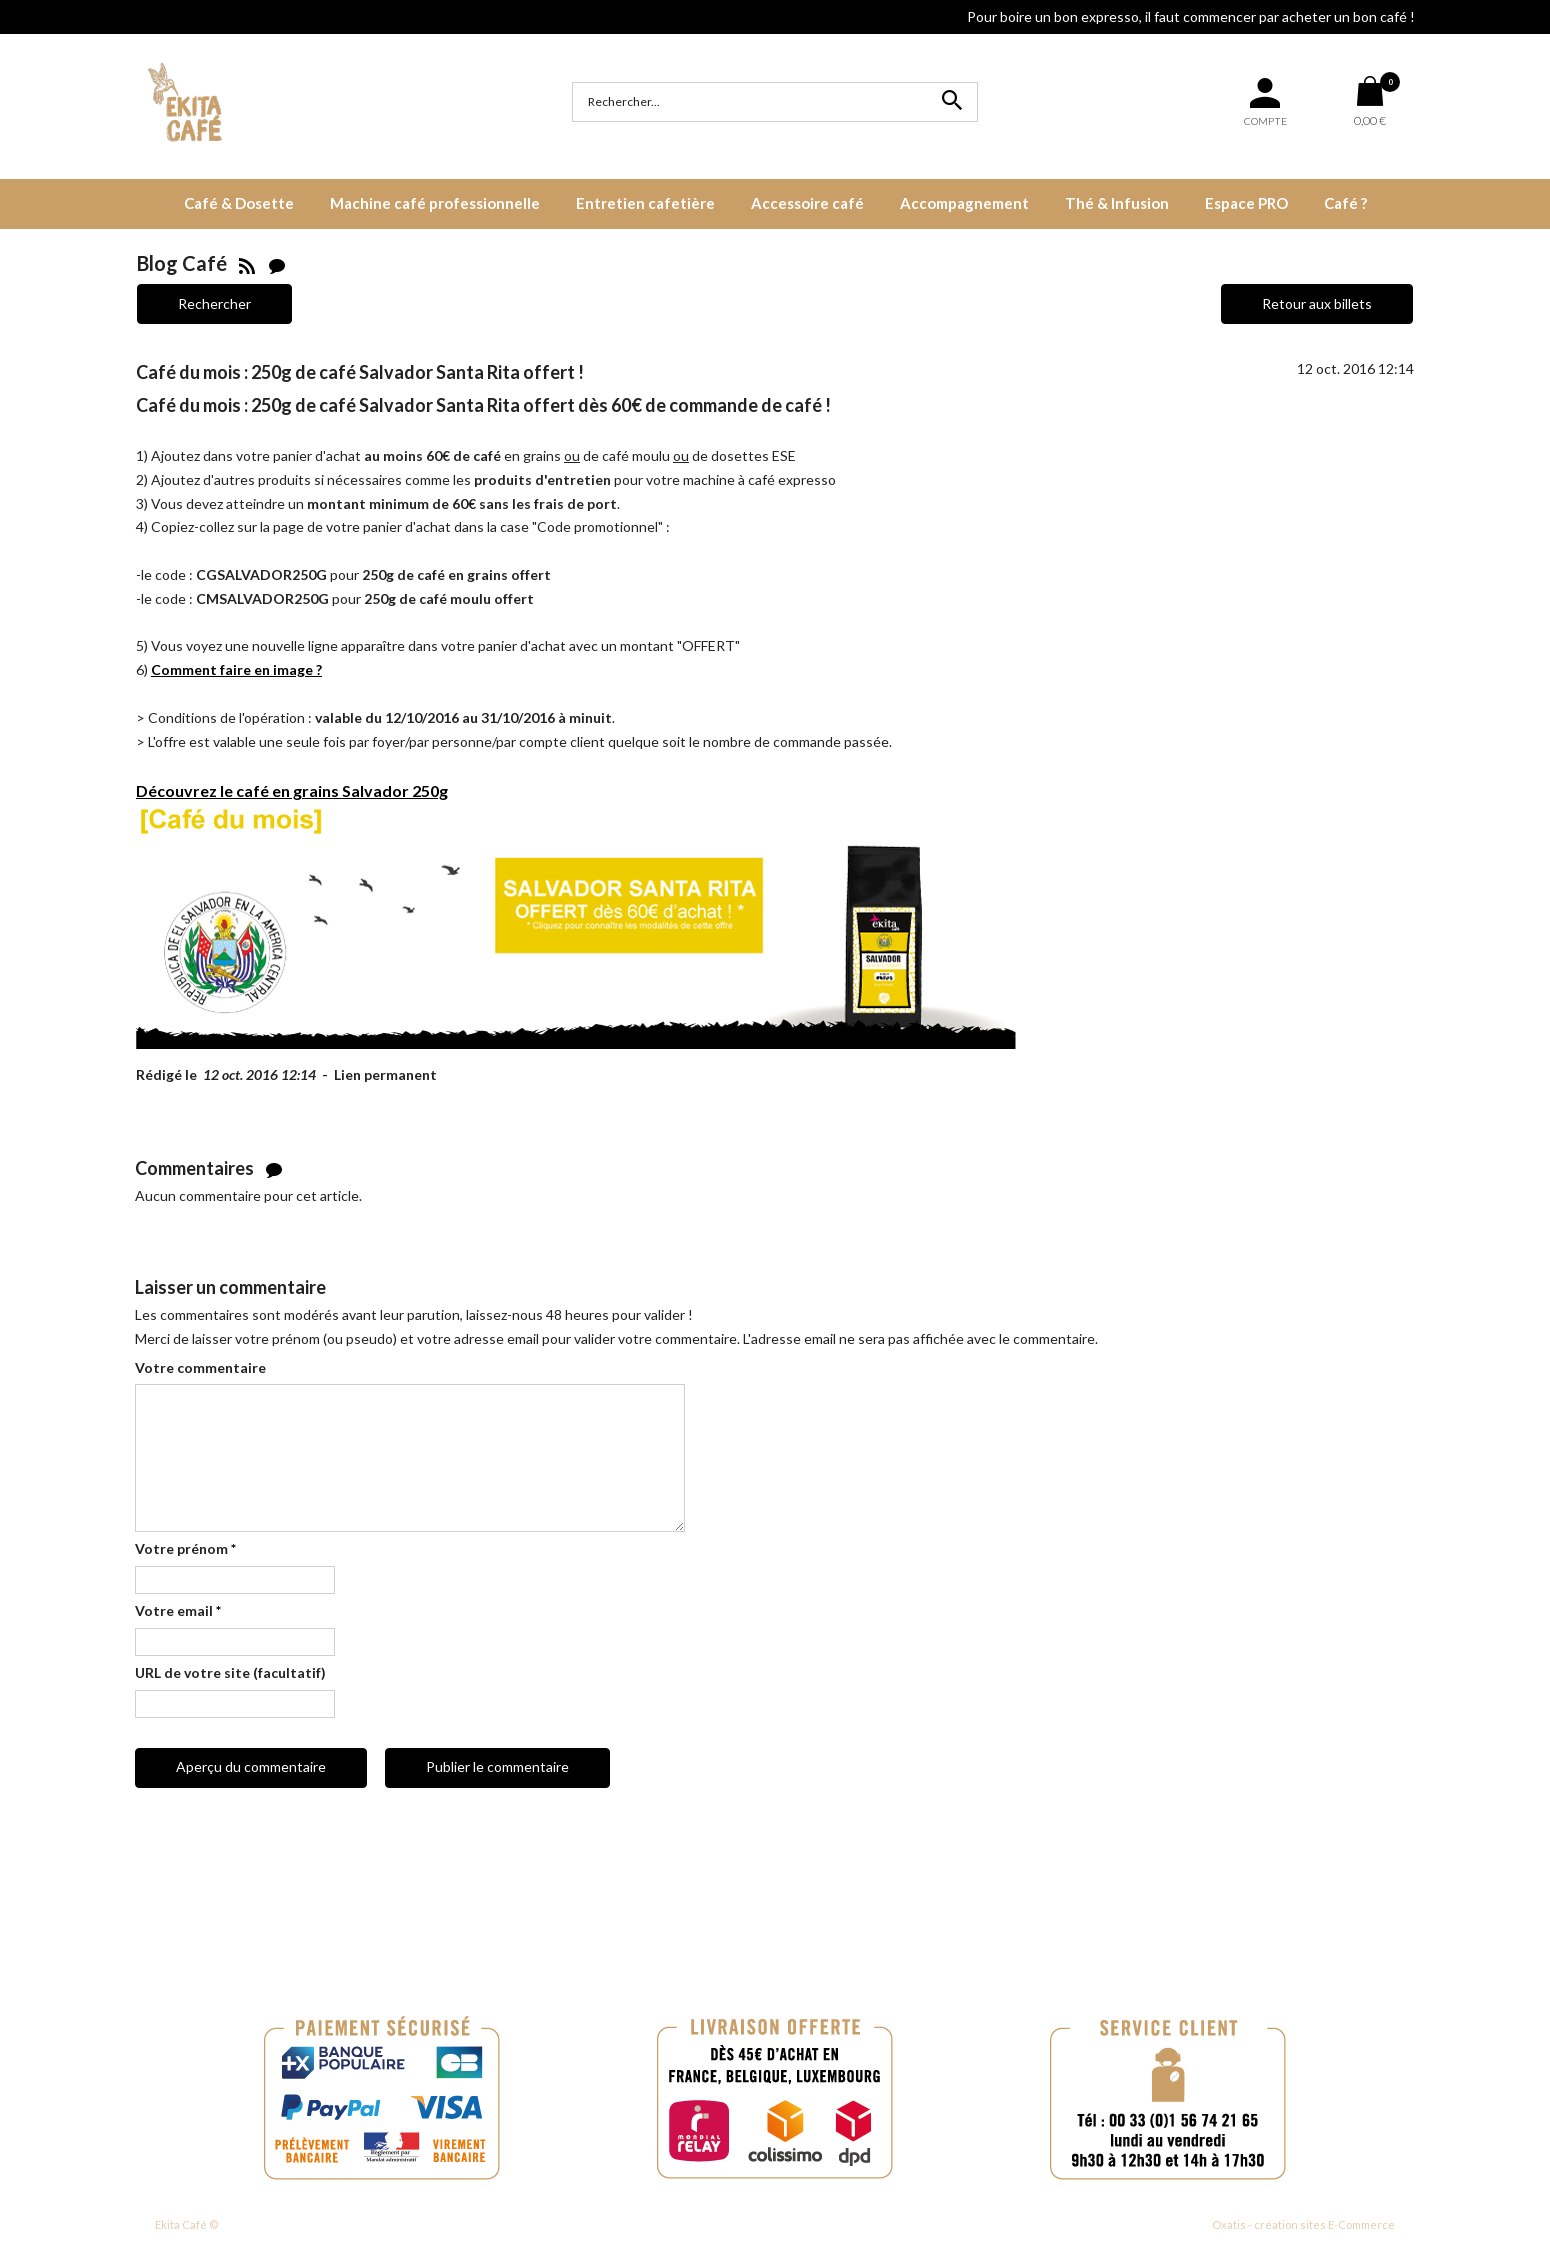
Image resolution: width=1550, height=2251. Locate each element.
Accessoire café (807, 203)
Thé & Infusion (1117, 203)
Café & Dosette (239, 203)
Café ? (1345, 203)
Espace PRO (1246, 203)
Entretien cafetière (645, 203)
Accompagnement (964, 203)
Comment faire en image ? (236, 669)
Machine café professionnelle (435, 203)
